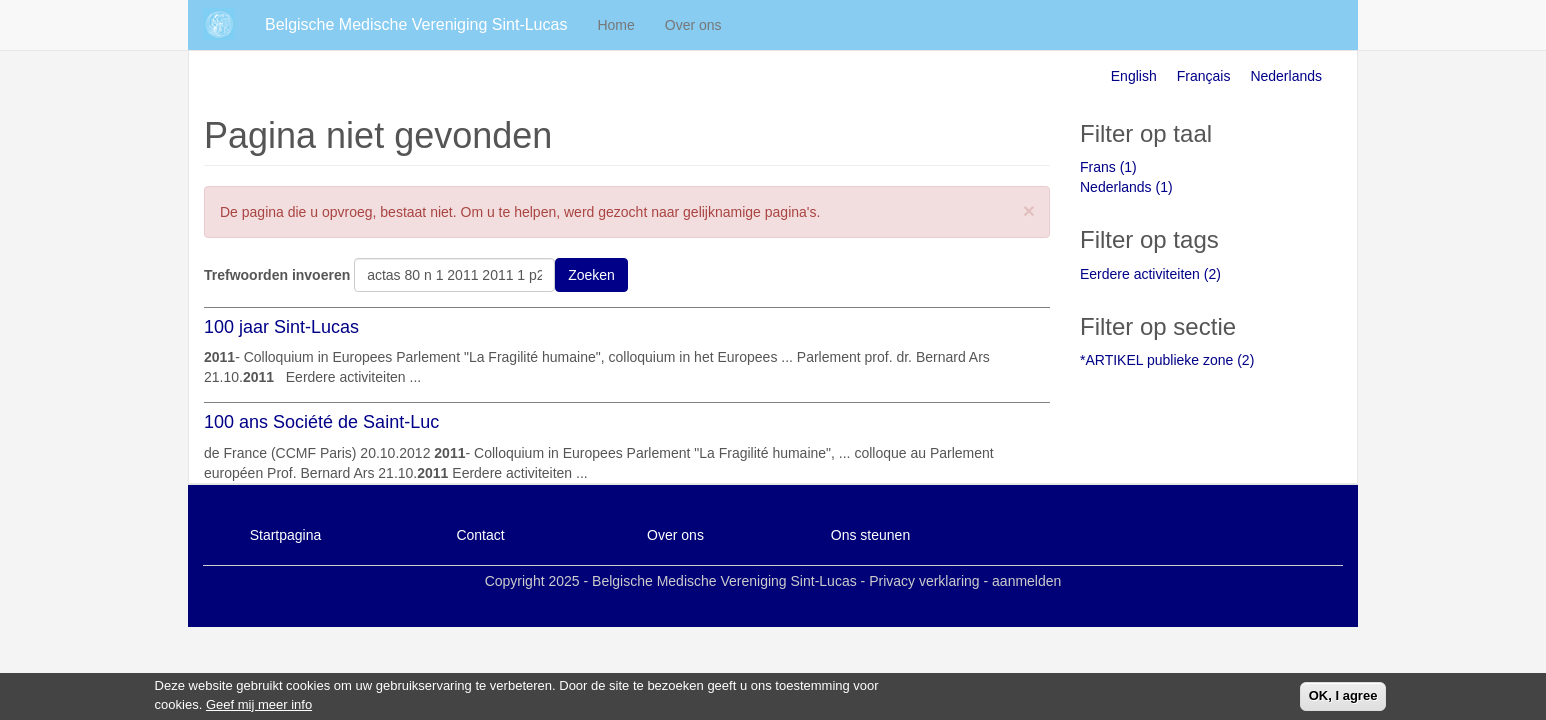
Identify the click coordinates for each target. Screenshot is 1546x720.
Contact (480, 535)
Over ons (693, 25)
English (1134, 76)
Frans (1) (1108, 167)
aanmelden (1026, 581)
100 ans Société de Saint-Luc (321, 422)
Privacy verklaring (924, 581)
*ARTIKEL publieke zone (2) (1167, 360)
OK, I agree (1343, 698)
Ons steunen (870, 535)
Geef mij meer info (259, 707)
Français (1204, 76)
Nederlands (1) (1126, 187)
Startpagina (286, 535)
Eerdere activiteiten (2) (1150, 274)
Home (615, 25)
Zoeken (591, 275)
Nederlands (1286, 76)
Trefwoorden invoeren (277, 275)
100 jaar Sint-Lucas (281, 327)
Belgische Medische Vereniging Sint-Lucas (416, 24)
